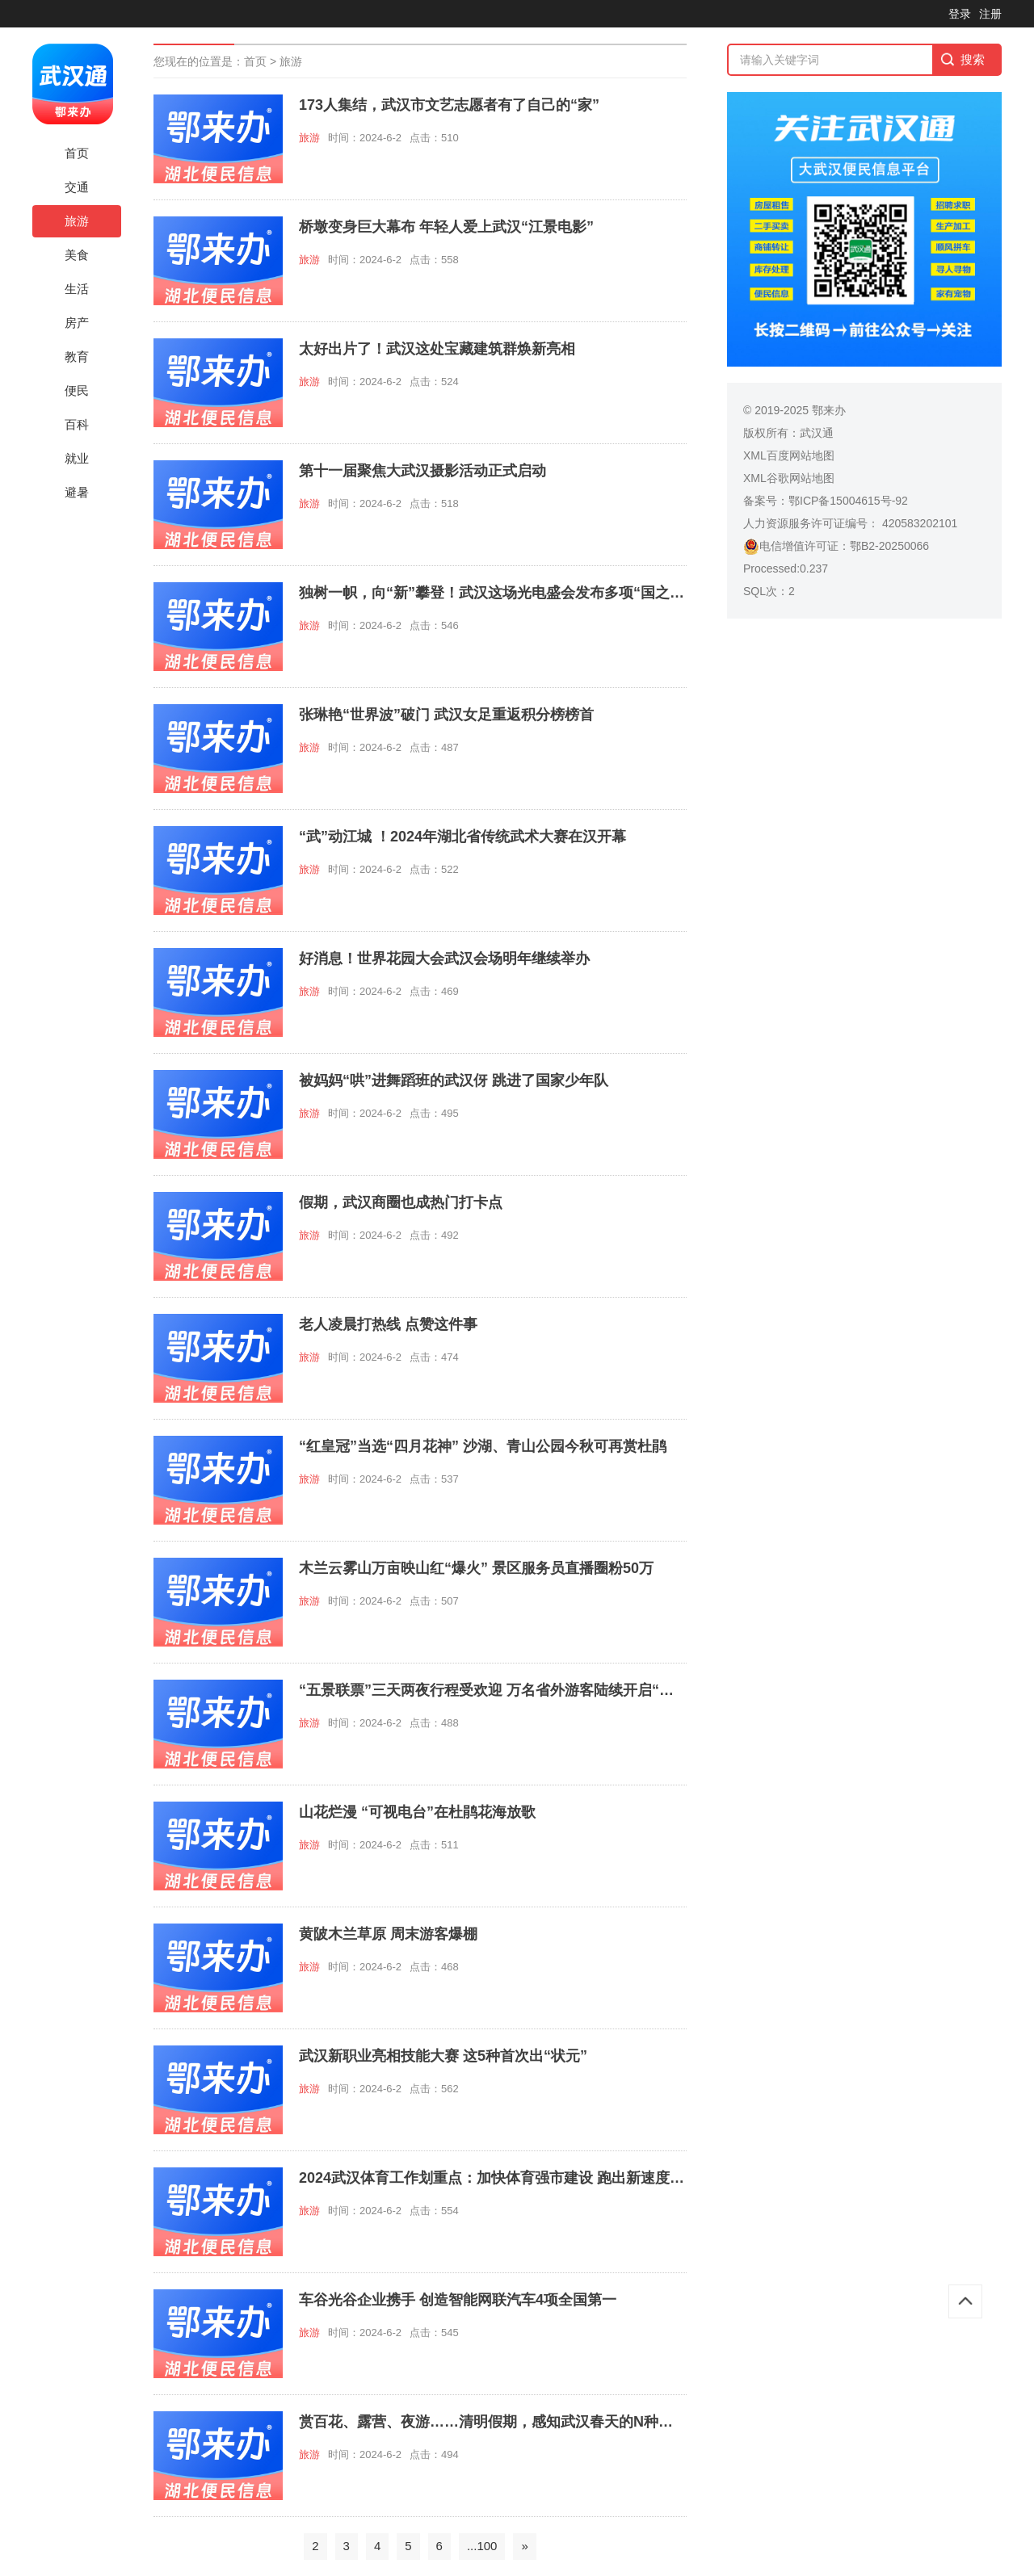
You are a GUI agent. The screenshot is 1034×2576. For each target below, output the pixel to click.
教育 (77, 356)
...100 (482, 2546)
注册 (990, 13)
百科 (77, 424)
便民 (77, 390)
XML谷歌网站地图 (788, 478)
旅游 (77, 221)
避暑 (77, 492)
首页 (77, 153)
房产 (77, 322)
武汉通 (817, 432)
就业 (77, 458)
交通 (77, 187)
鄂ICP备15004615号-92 (848, 500)
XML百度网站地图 (788, 455)
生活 (77, 289)
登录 (959, 13)
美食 (77, 255)
